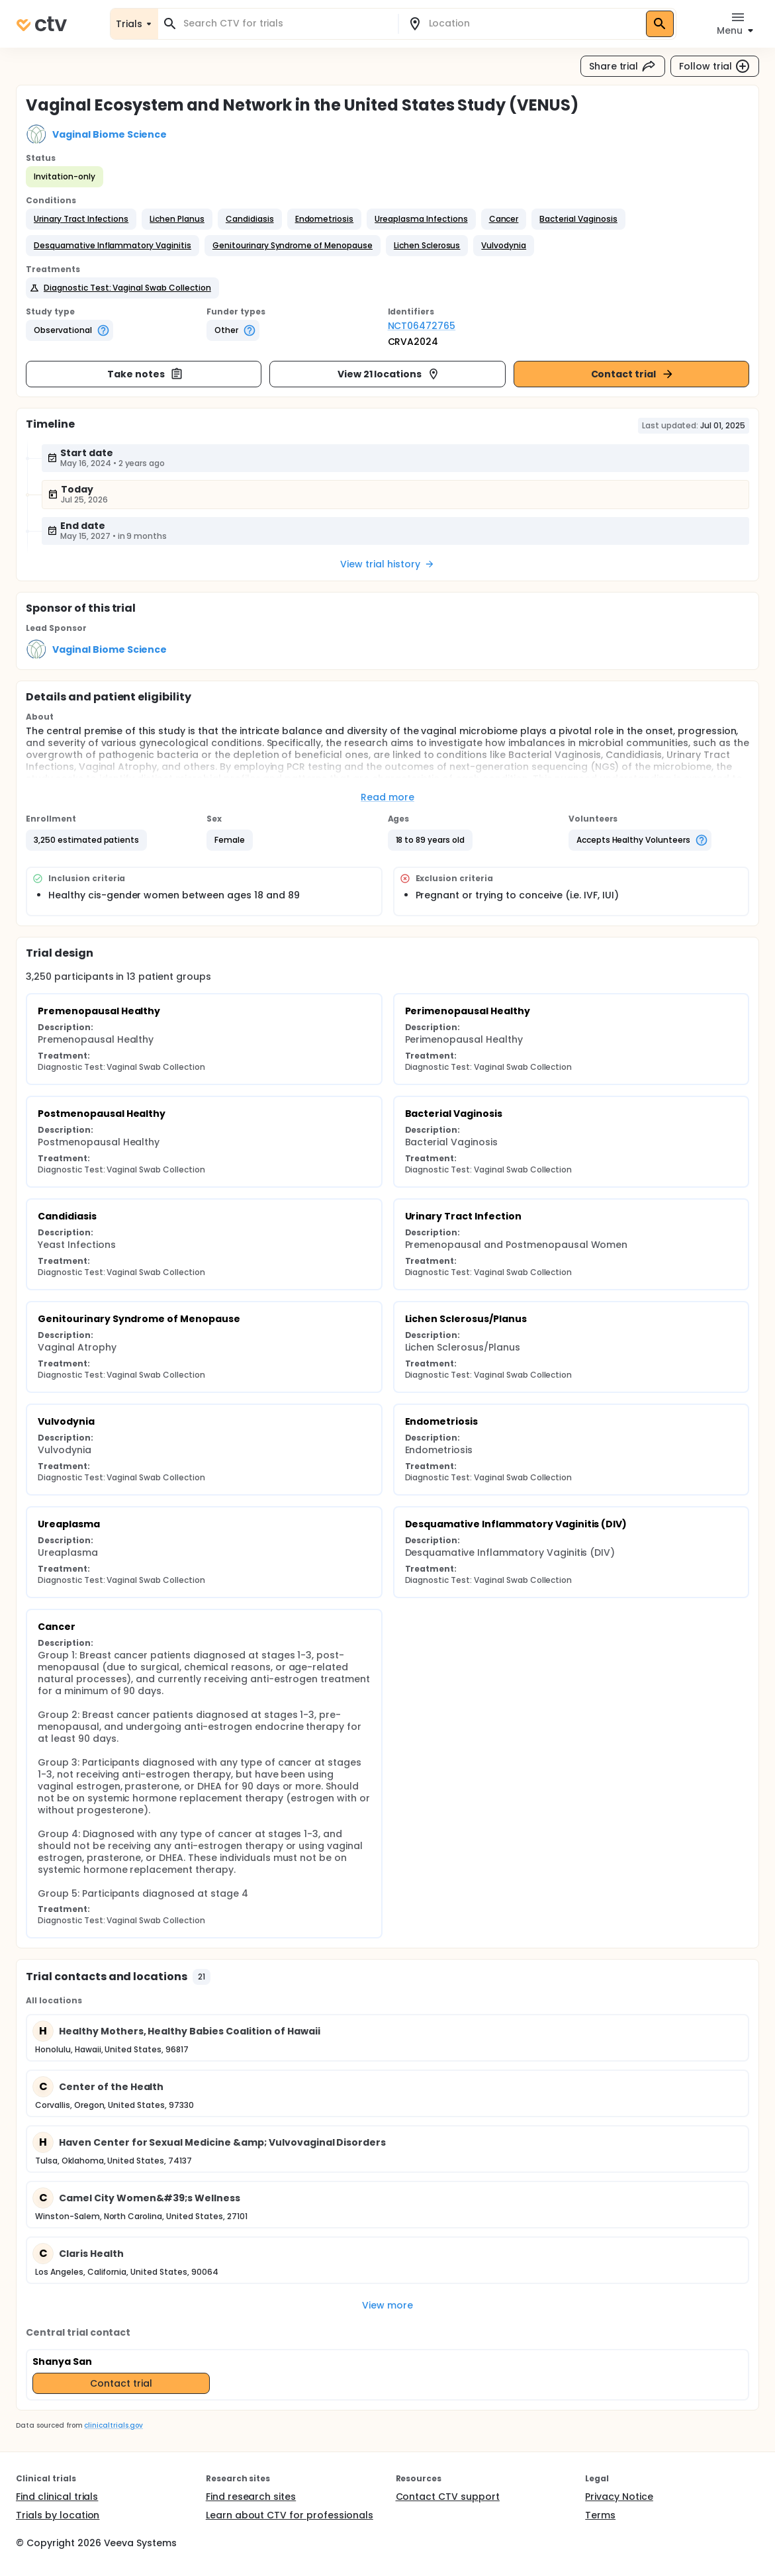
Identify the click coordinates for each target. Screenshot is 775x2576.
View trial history (387, 564)
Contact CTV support (448, 2497)
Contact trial (633, 374)
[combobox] (285, 23)
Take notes (145, 374)
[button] (81, 219)
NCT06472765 (422, 326)
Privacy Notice (619, 2497)
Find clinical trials (57, 2497)
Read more (387, 797)
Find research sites (251, 2497)
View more (387, 2305)
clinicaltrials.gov (113, 2425)
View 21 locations (389, 374)
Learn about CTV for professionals (289, 2515)
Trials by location (57, 2515)
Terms (600, 2515)
